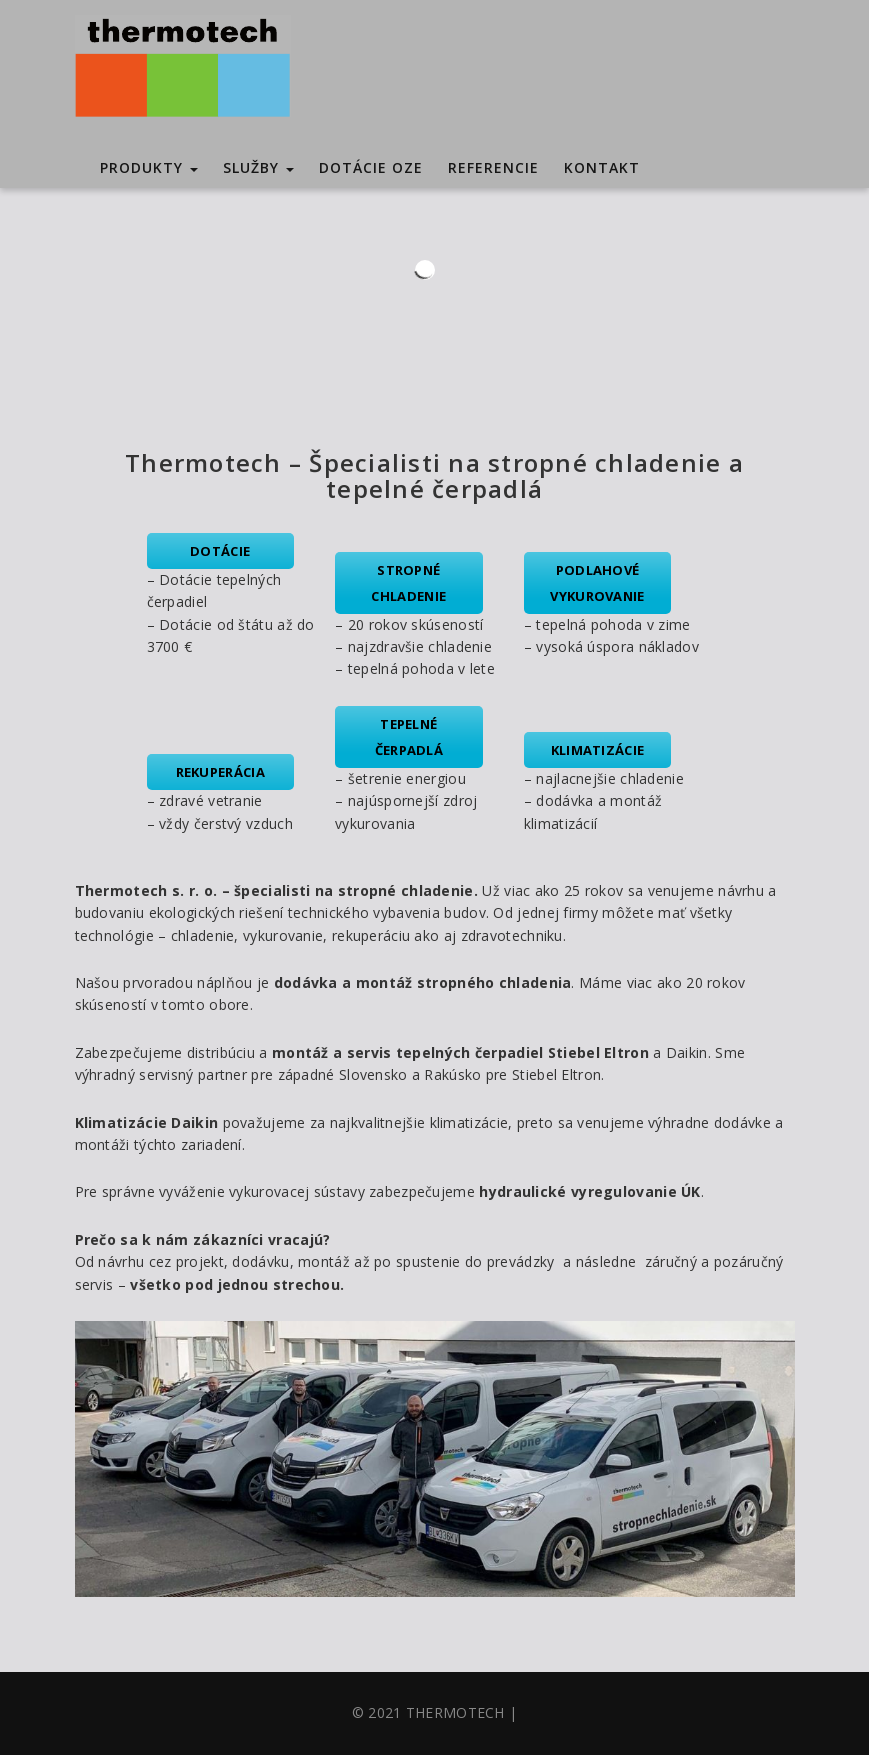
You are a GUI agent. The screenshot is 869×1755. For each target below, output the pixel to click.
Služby (258, 167)
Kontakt (602, 167)
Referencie (493, 167)
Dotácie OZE (371, 167)
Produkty (149, 167)
